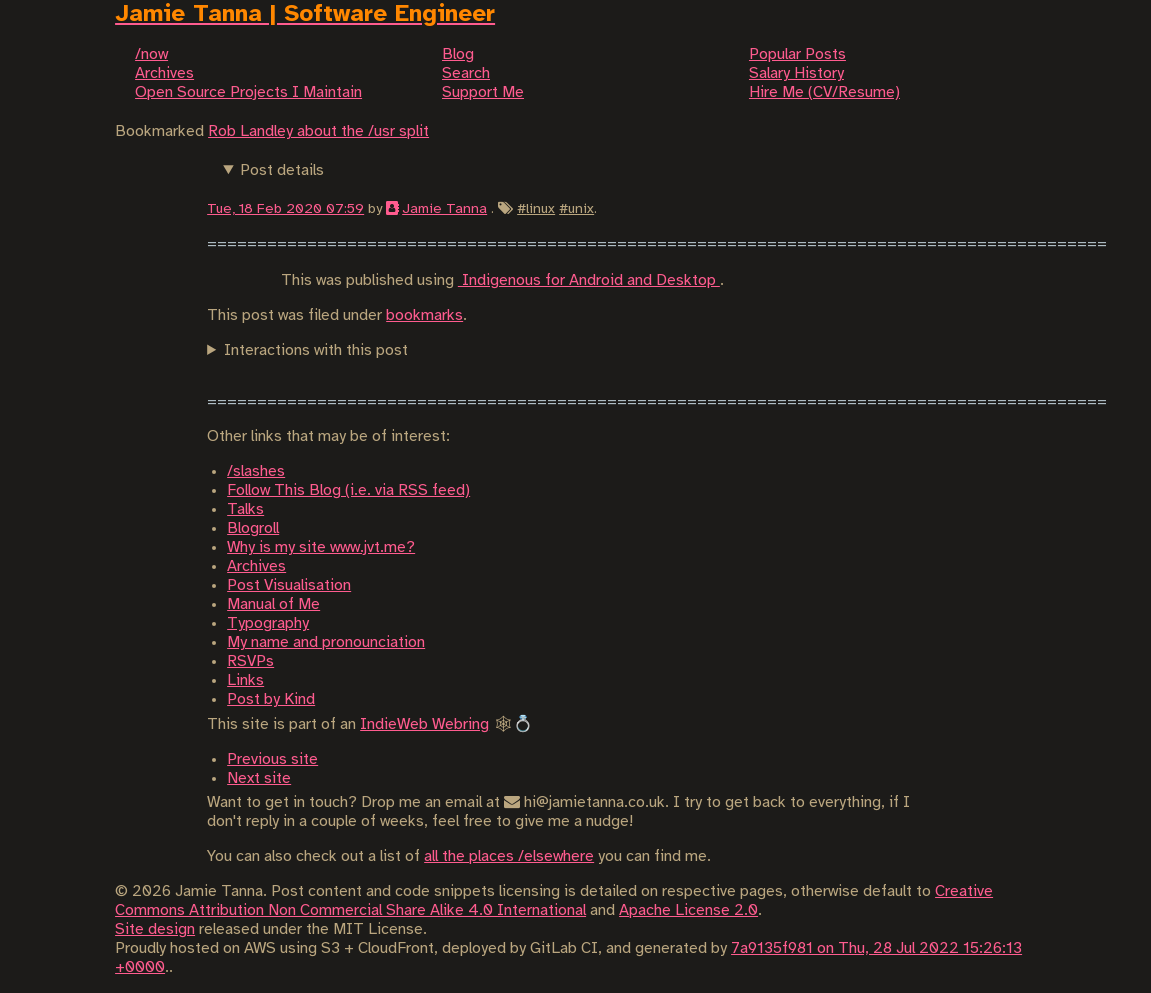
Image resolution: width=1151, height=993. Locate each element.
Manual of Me (273, 604)
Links (245, 680)
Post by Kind (271, 699)
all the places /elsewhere (509, 856)
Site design (155, 929)
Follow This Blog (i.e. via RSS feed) (348, 490)
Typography (268, 623)
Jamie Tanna (444, 209)
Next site (259, 778)
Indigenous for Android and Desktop (589, 280)
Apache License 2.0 (688, 910)
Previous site (272, 759)
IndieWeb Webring (424, 724)
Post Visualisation (289, 585)
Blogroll (253, 528)
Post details (282, 170)
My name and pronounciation (326, 642)
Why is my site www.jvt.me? (321, 547)
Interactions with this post (316, 350)
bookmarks (424, 315)
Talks (245, 509)
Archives (256, 566)
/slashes (256, 471)
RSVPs (250, 661)
